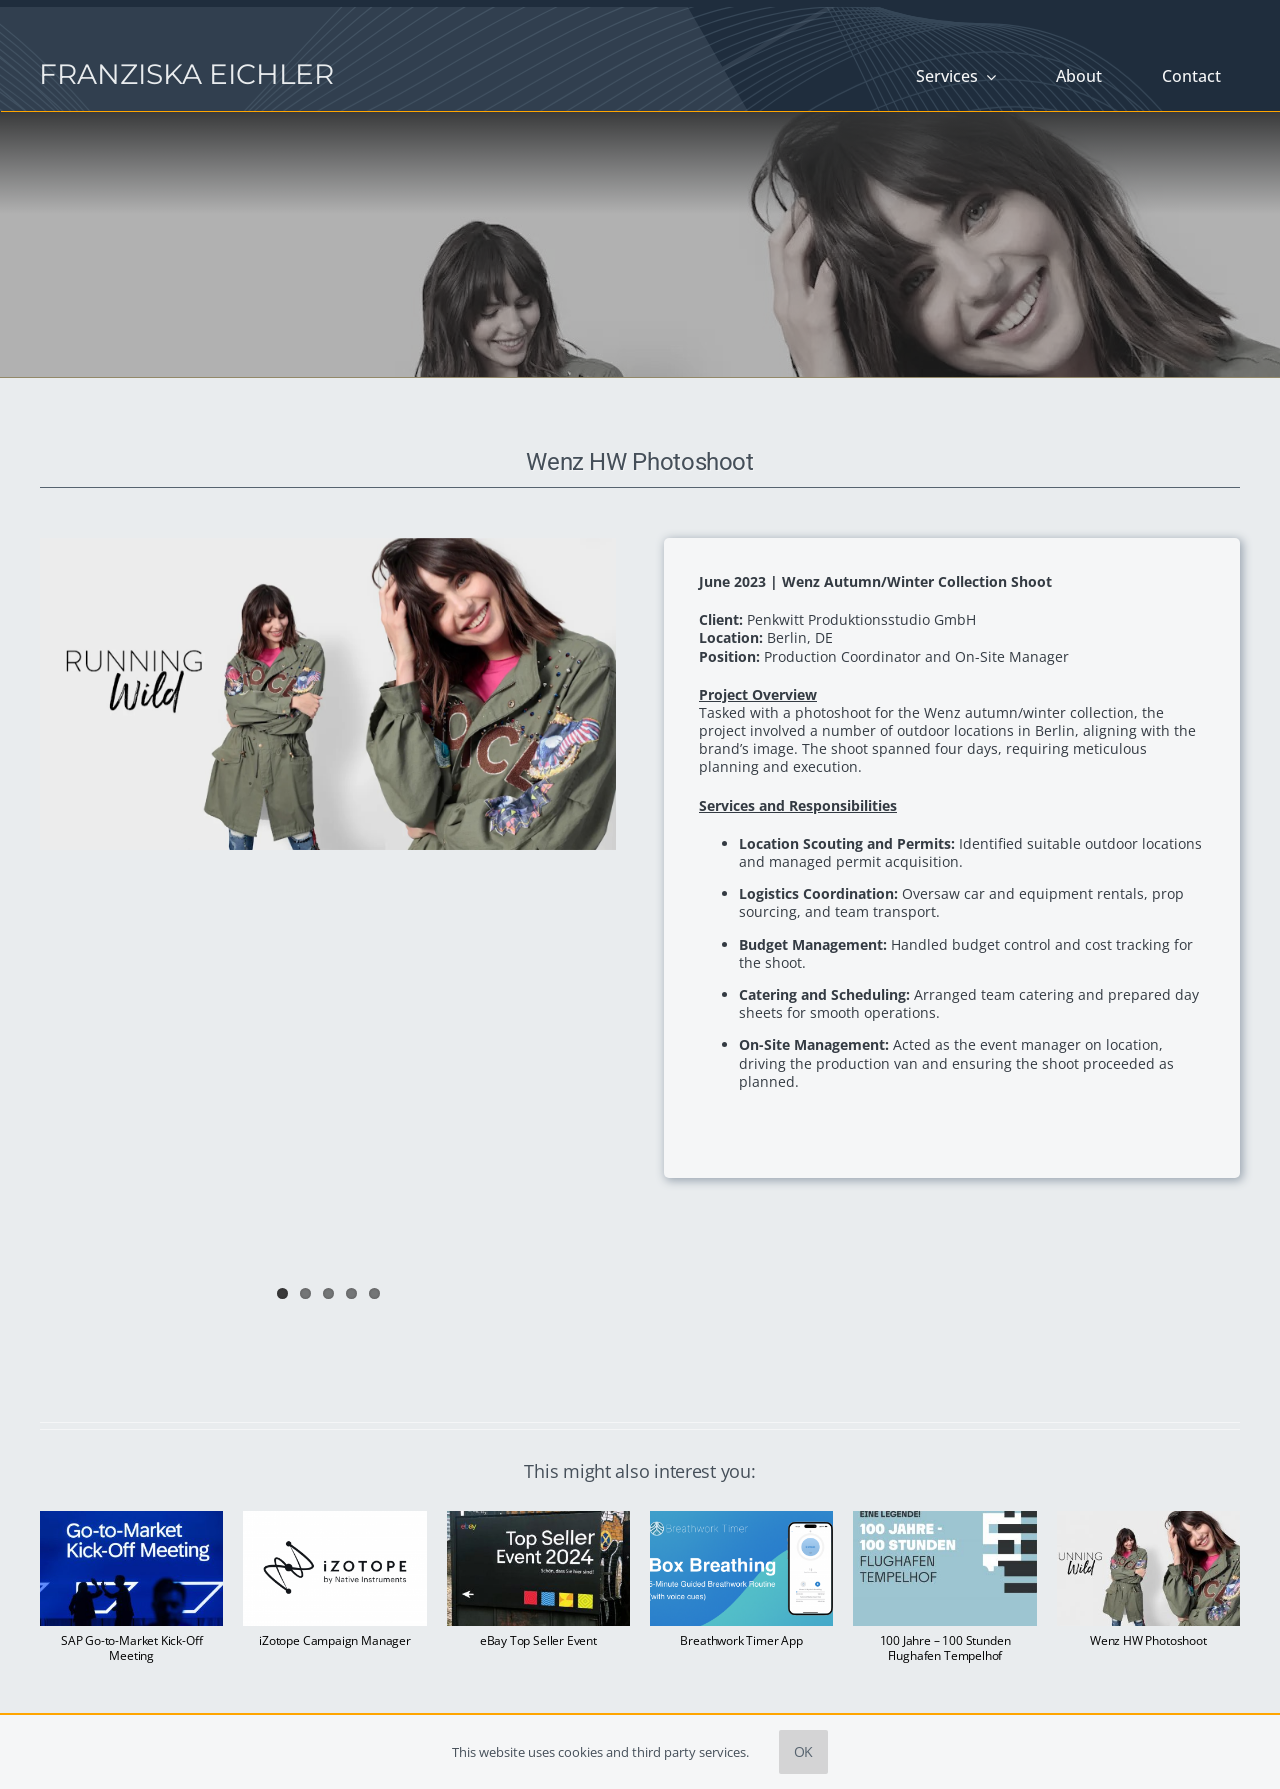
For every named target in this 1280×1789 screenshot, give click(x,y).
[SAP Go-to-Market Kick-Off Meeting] (131, 1520)
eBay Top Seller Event (538, 1640)
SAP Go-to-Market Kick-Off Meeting (132, 1647)
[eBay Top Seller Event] (538, 1520)
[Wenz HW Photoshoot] (1148, 1520)
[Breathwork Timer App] (741, 1520)
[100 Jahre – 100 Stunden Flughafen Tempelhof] (944, 1520)
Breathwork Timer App (741, 1640)
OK (804, 1751)
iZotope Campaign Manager (335, 1640)
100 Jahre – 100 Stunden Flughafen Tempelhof (945, 1647)
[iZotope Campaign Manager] (334, 1520)
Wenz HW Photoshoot (1148, 1640)
